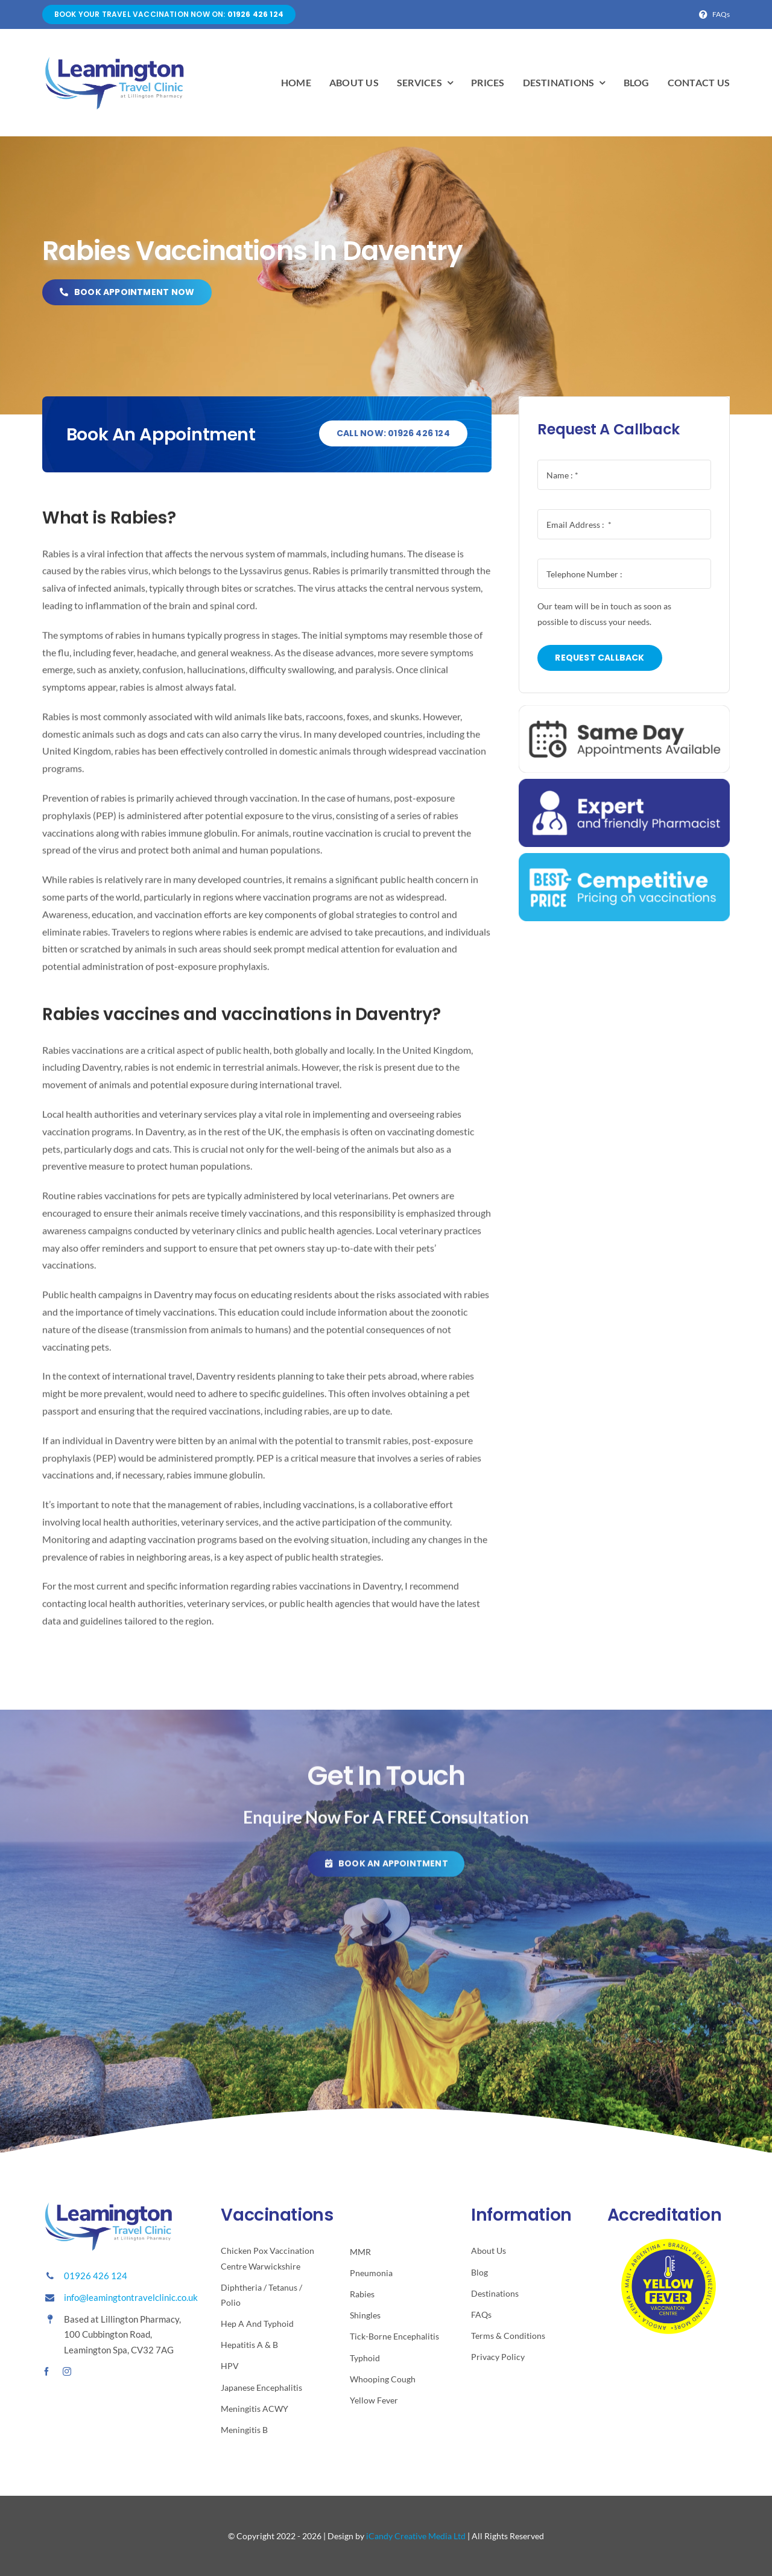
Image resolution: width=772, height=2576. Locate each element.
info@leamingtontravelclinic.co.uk (131, 2297)
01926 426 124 (95, 2275)
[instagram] (67, 2371)
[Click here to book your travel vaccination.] (386, 1869)
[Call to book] (393, 434)
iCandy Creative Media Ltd (416, 2536)
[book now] (125, 292)
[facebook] (46, 2371)
